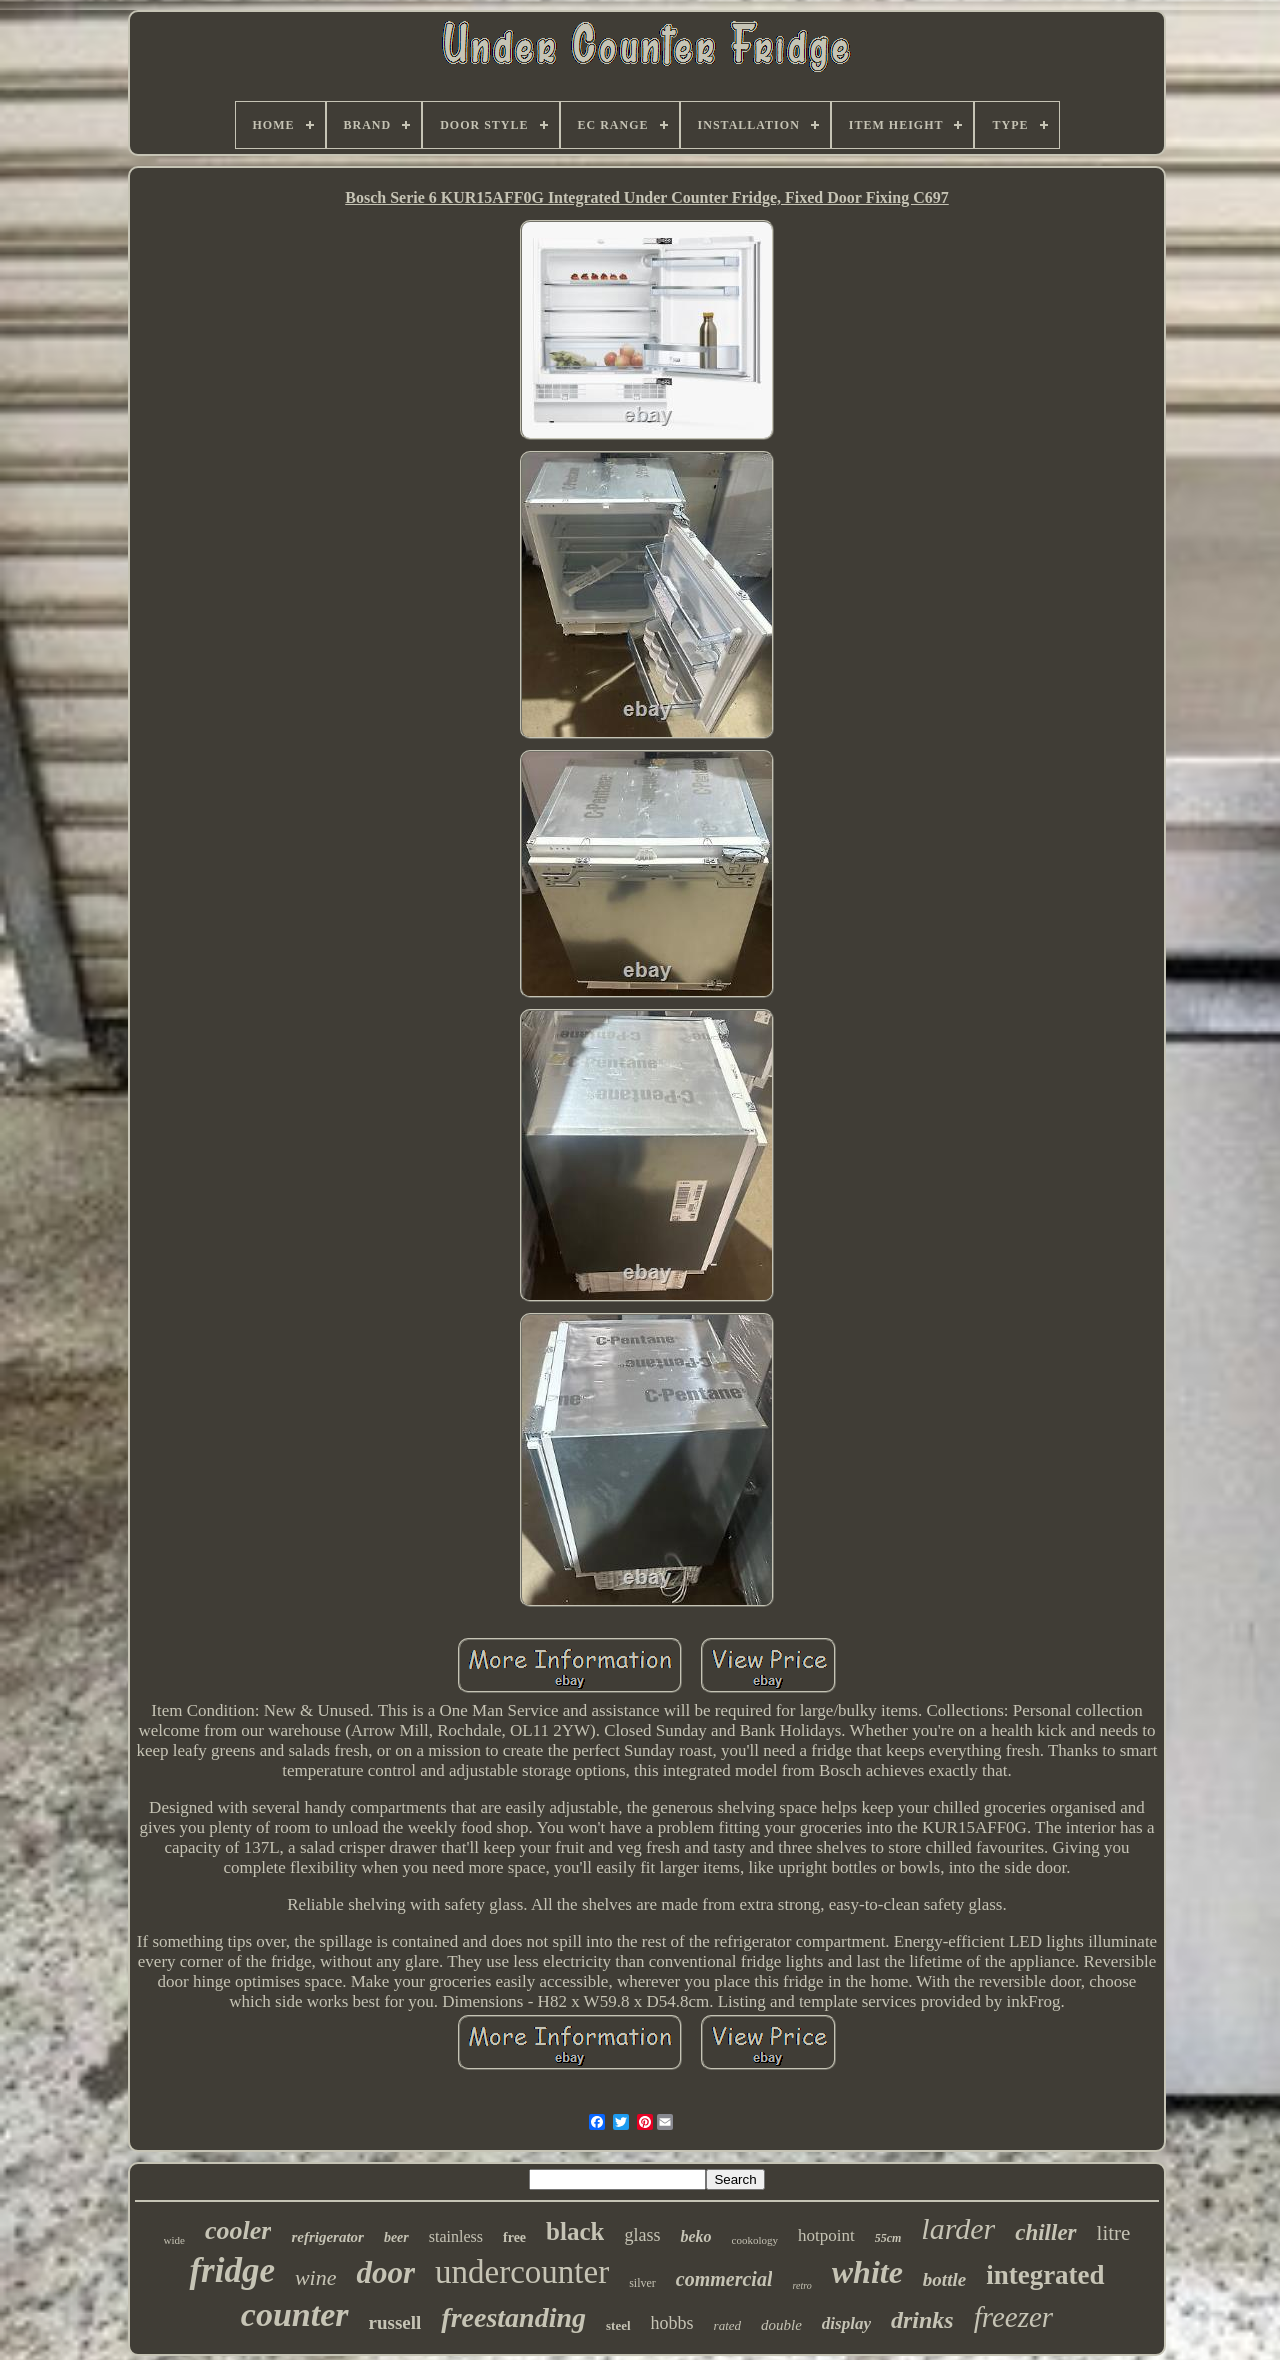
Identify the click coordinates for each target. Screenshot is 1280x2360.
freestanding (513, 2317)
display (846, 2323)
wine (316, 2277)
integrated (1045, 2275)
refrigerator (327, 2237)
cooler (238, 2230)
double (781, 2325)
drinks (922, 2320)
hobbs (672, 2323)
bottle (944, 2279)
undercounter (522, 2272)
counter (295, 2314)
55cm (888, 2238)
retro (801, 2285)
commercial (724, 2279)
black (575, 2231)
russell (395, 2322)
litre (1114, 2233)
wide (174, 2240)
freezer (1013, 2317)
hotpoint (826, 2235)
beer (396, 2237)
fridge (232, 2270)
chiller (1045, 2232)
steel (618, 2325)
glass (642, 2235)
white (867, 2272)
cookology (755, 2240)
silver (642, 2283)
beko (695, 2236)
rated (727, 2325)
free (514, 2237)
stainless (456, 2236)
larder (958, 2228)
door (385, 2272)
